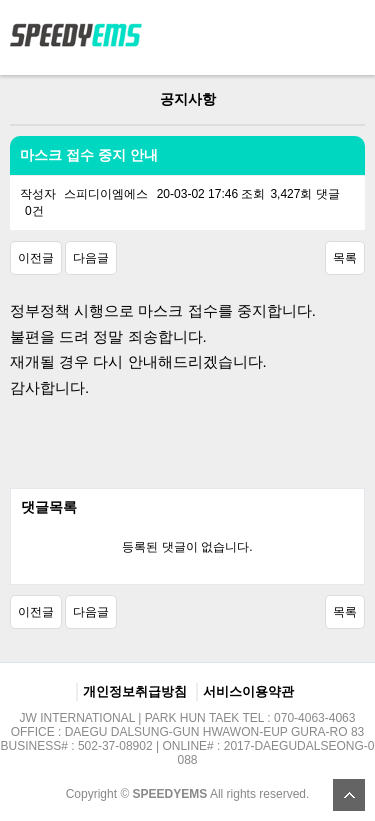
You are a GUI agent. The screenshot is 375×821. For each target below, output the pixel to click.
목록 (345, 258)
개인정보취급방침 (135, 691)
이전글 (36, 258)
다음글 (91, 258)
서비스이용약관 (248, 691)
